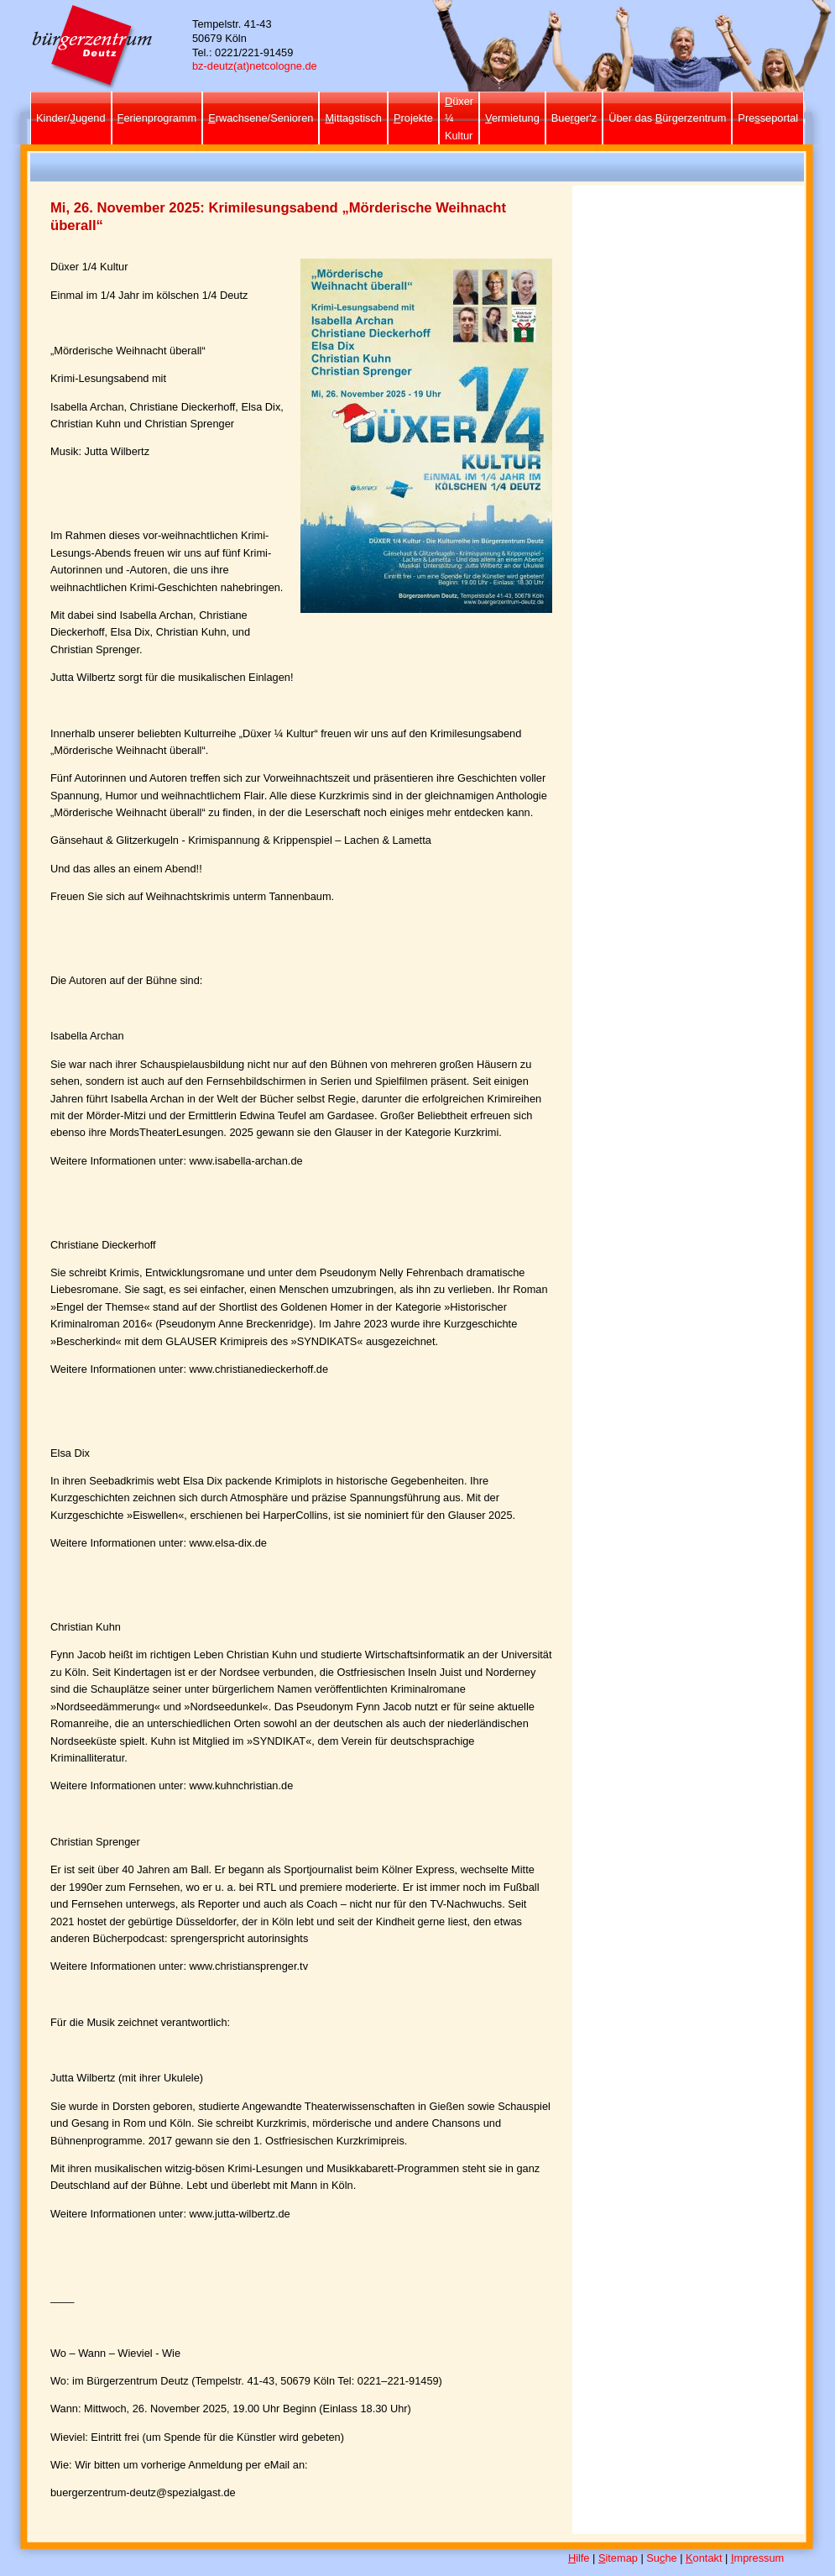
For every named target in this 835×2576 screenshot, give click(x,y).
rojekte (413, 118)
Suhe (661, 2558)
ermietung (512, 118)
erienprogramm (157, 118)
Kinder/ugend (71, 118)
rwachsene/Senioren (260, 118)
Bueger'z (574, 118)
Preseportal (768, 118)
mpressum (757, 2558)
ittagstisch (353, 118)
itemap (618, 2558)
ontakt (704, 2558)
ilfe (579, 2558)
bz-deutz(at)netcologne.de (254, 66)
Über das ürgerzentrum (667, 118)
